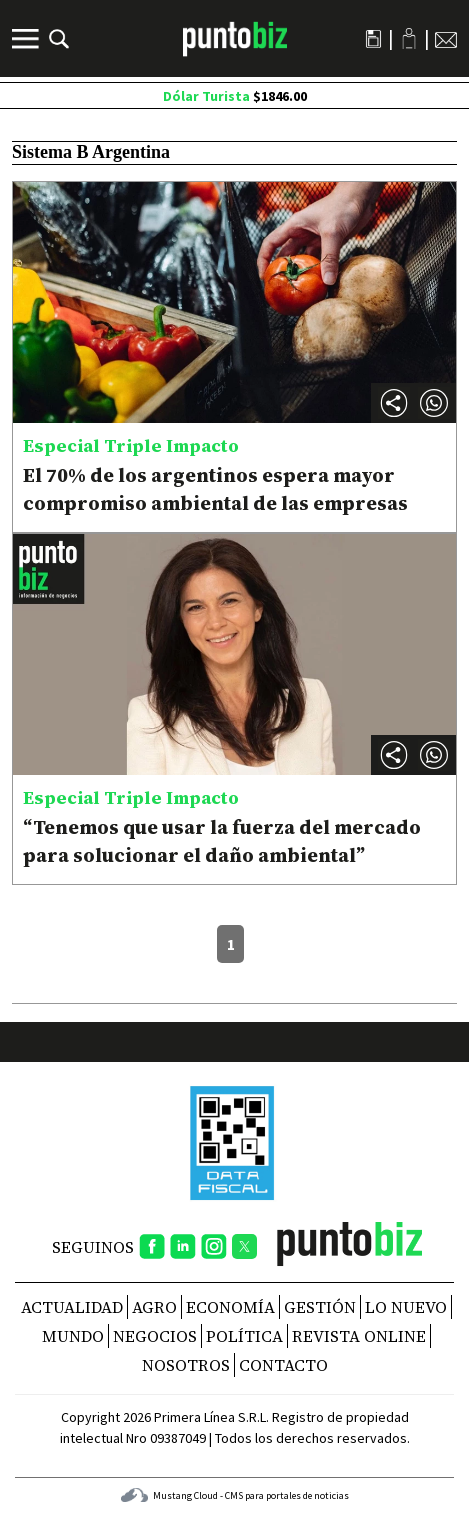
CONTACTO (283, 1365)
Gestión (320, 1307)
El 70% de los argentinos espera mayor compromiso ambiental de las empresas (215, 489)
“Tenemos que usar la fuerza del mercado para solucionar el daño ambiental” (222, 841)
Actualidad (72, 1307)
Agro (154, 1307)
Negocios (155, 1336)
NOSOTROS (186, 1365)
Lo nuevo (406, 1307)
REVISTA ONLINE (359, 1336)
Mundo (73, 1336)
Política (244, 1336)
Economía (230, 1307)
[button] (434, 403)
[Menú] (28, 39)
